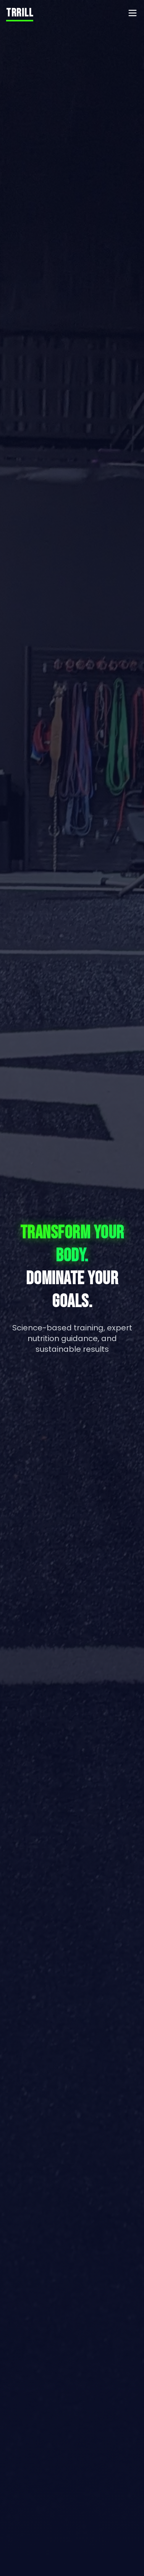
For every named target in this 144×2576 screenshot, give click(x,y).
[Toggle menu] (132, 13)
